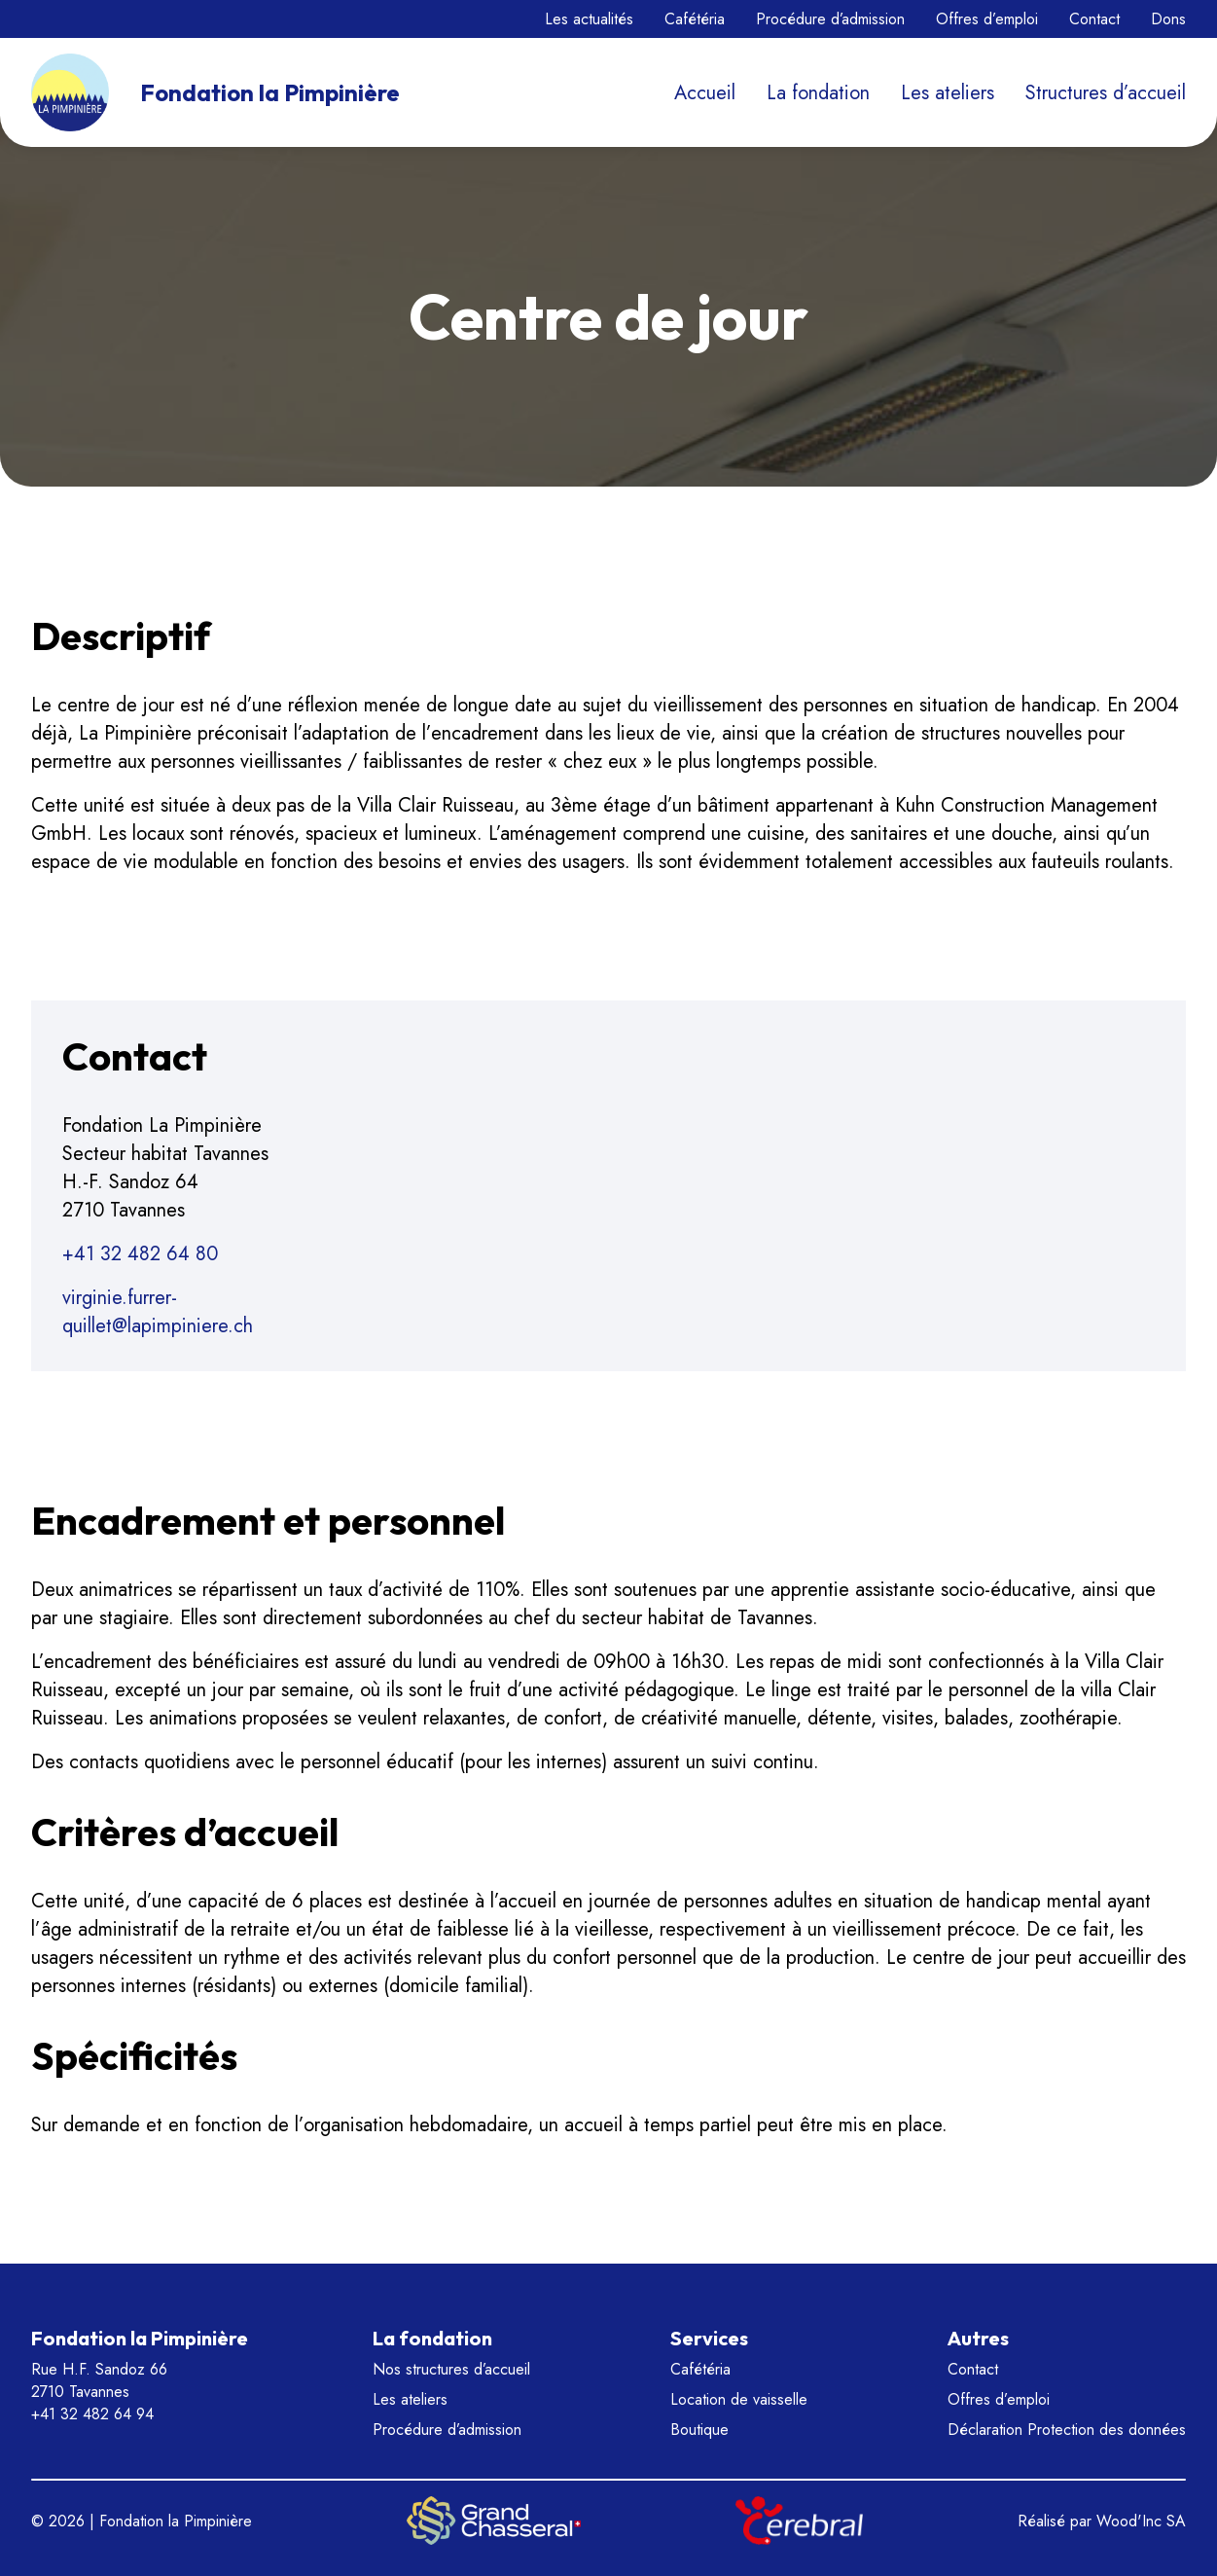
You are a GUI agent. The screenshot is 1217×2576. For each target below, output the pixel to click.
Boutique (699, 2429)
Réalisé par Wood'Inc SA (1102, 2521)
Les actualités (589, 19)
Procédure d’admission (830, 19)
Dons (1168, 19)
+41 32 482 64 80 (140, 1254)
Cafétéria (694, 19)
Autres (978, 2338)
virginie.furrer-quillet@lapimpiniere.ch (157, 1312)
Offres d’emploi (987, 19)
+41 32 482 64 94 (92, 2414)
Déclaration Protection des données (1067, 2429)
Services (709, 2338)
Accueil (704, 93)
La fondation (818, 93)
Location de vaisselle (738, 2399)
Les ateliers (947, 93)
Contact (1094, 19)
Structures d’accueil (1105, 93)
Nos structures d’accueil (451, 2369)
